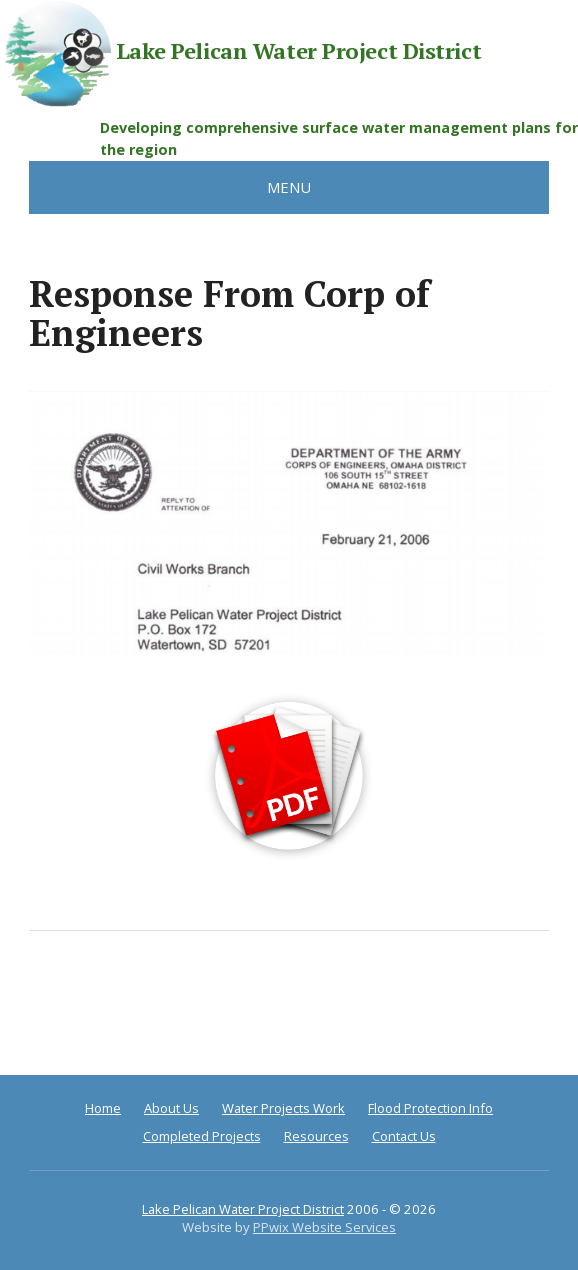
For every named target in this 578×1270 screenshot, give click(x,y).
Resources (316, 1136)
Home (103, 1108)
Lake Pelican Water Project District (240, 53)
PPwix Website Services (324, 1227)
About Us (171, 1108)
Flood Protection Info (430, 1108)
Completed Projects (202, 1136)
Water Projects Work (283, 1108)
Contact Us (404, 1136)
